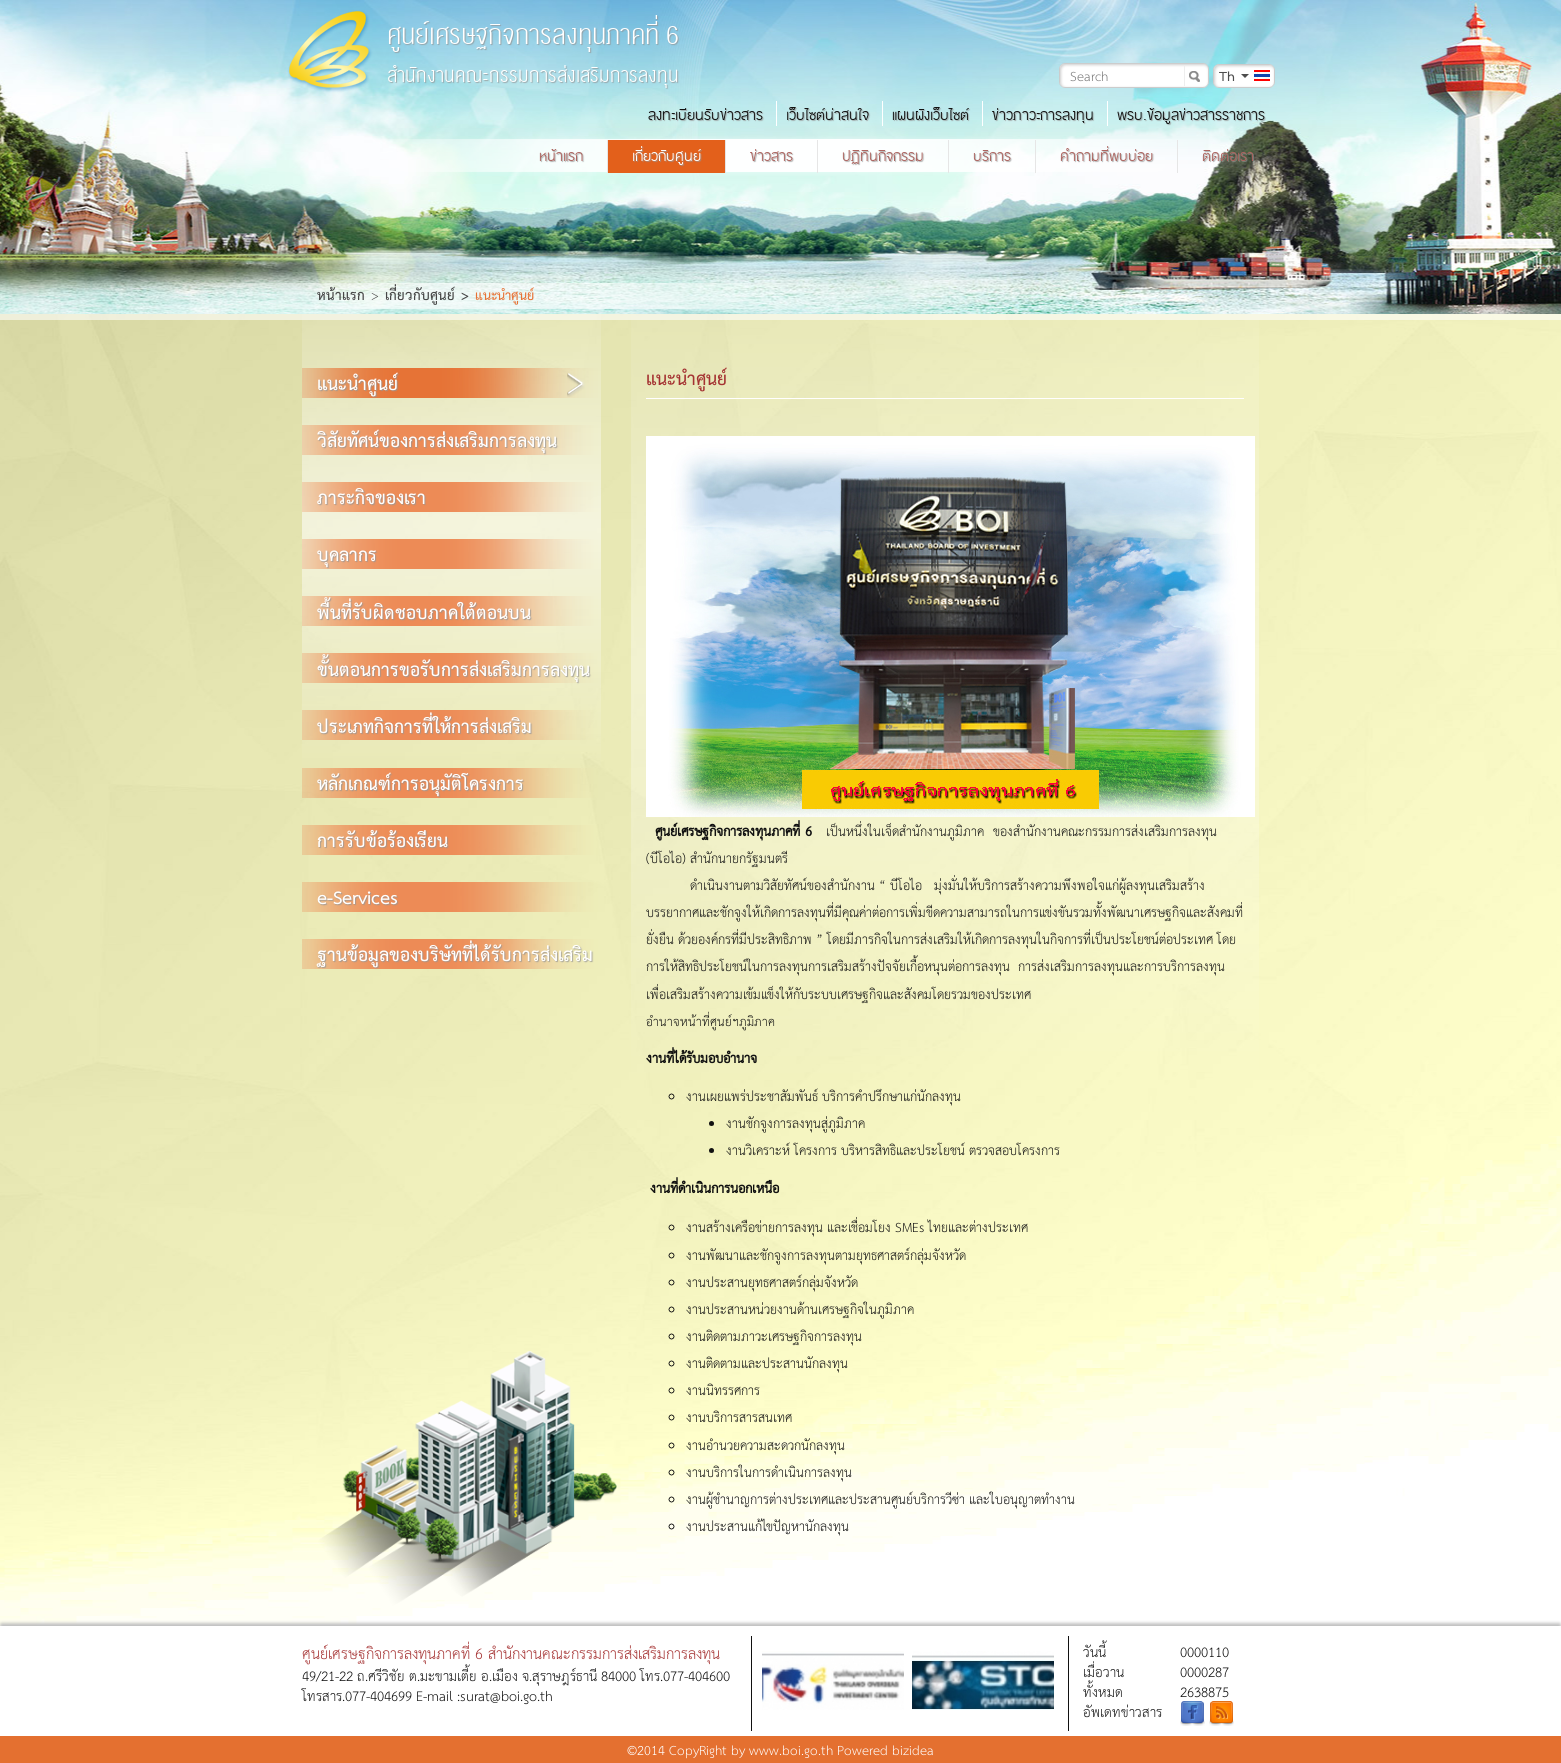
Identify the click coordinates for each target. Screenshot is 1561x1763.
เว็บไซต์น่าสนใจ (827, 115)
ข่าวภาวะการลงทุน (1043, 115)
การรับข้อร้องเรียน (382, 839)
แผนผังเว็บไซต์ (930, 115)
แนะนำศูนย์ (357, 382)
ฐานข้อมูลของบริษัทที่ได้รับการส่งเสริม (455, 953)
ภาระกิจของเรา (371, 496)
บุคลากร (347, 553)
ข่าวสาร (771, 156)
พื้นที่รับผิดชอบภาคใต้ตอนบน (424, 611)
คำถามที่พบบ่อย (1106, 156)
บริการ (992, 156)
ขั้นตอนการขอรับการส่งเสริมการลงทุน (453, 668)
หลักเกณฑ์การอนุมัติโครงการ (420, 782)
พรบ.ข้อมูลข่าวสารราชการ (1191, 115)
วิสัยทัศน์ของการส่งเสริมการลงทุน (437, 439)
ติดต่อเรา (1228, 156)
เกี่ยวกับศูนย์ (666, 156)
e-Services (357, 896)
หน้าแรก (561, 156)
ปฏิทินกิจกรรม (883, 156)
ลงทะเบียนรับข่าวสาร (705, 115)
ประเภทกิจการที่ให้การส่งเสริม (424, 725)
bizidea (913, 1749)
